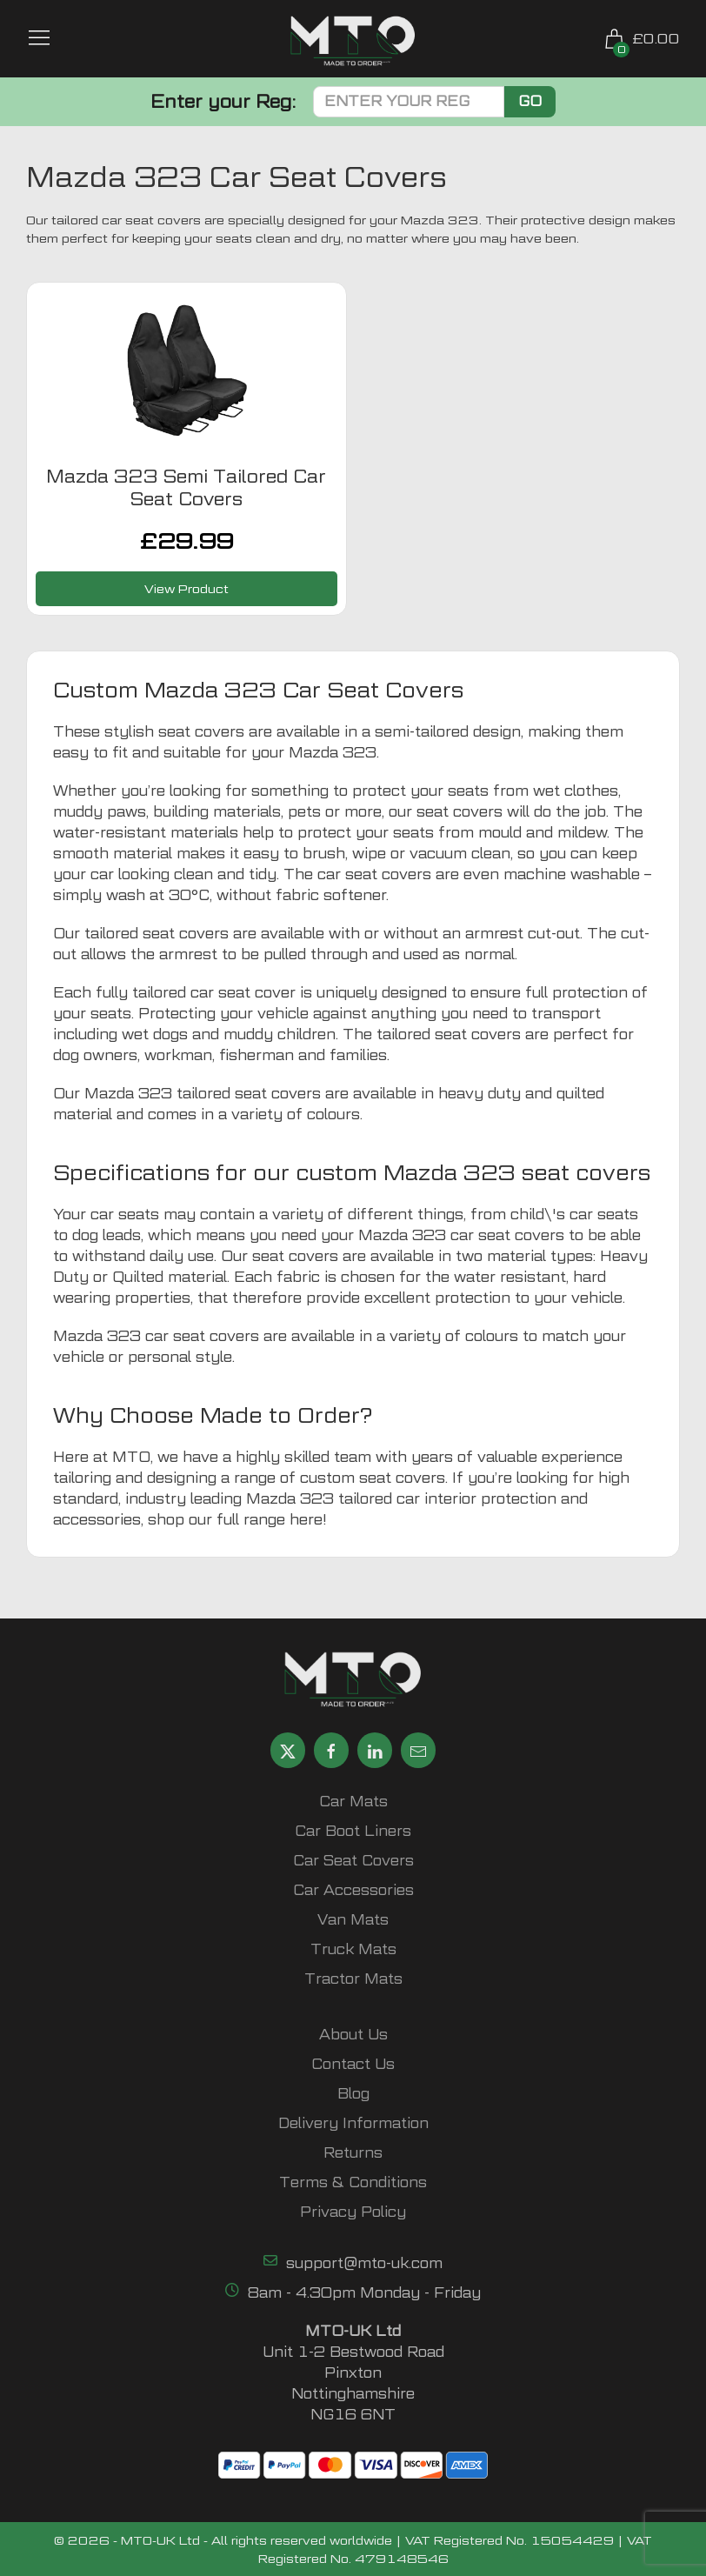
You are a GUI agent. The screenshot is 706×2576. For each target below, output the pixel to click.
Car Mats (353, 1801)
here (306, 1520)
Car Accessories (353, 1890)
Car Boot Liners (353, 1831)
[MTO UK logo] (353, 41)
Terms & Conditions (353, 2182)
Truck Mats (353, 1949)
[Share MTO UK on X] (287, 1750)
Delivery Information (353, 2123)
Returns (353, 2153)
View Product (186, 588)
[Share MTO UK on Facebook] (331, 1750)
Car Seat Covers (353, 1860)
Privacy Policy (353, 2212)
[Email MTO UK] (418, 1750)
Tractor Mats (353, 1979)
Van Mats (353, 1920)
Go (530, 101)
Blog (353, 2093)
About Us (353, 2034)
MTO (131, 1457)
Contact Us (353, 2064)
